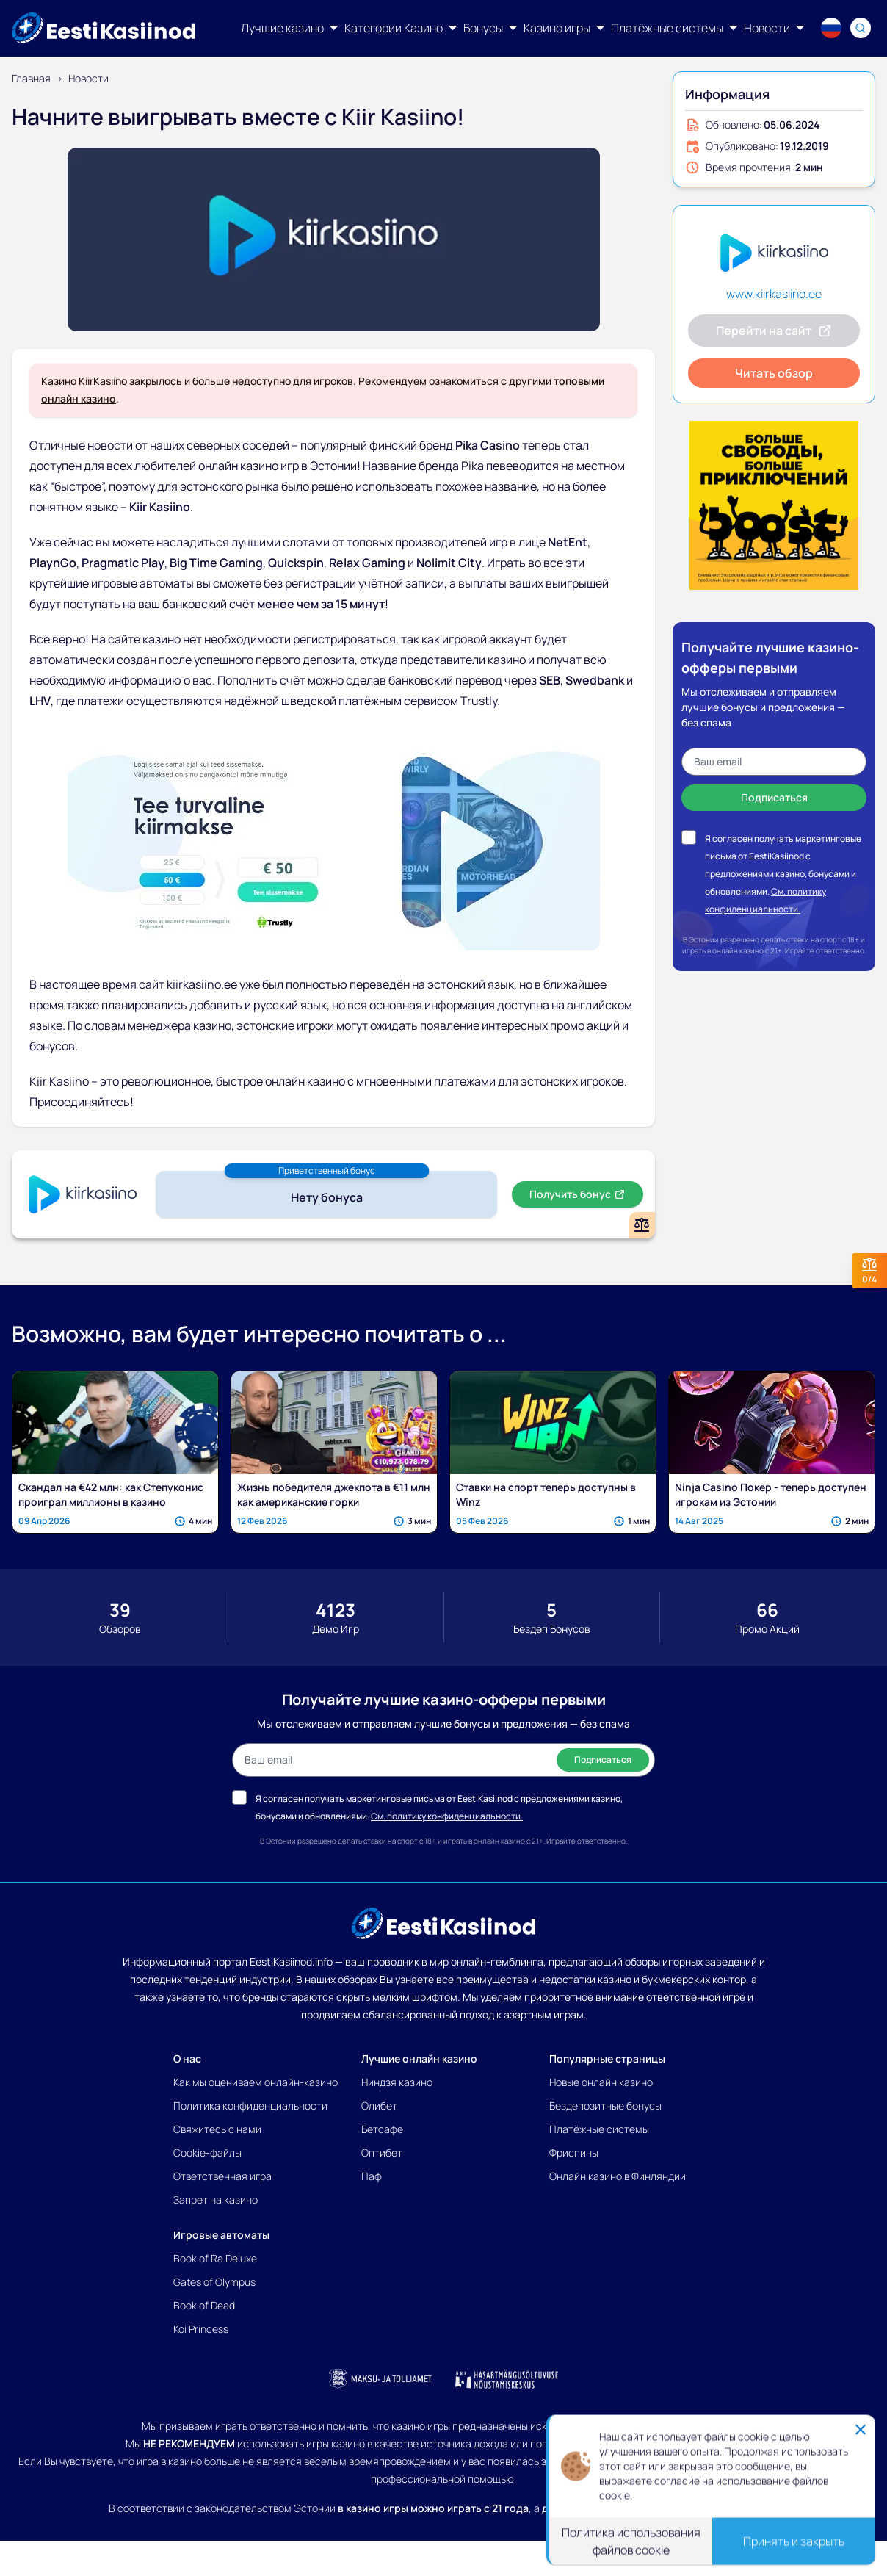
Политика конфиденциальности (250, 2106)
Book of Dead (204, 2305)
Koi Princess (200, 2329)
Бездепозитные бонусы (605, 2106)
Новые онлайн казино (601, 2082)
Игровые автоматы (221, 2235)
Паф (371, 2176)
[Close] (860, 2429)
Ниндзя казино (396, 2082)
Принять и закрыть (793, 2541)
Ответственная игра (222, 2176)
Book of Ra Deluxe (215, 2258)
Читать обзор (774, 373)
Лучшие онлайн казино (419, 2059)
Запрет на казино (215, 2200)
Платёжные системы (599, 2129)
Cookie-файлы (207, 2153)
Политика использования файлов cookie (631, 2541)
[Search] (860, 28)
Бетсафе (382, 2129)
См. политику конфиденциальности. (447, 1816)
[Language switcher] (831, 28)
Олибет (379, 2106)
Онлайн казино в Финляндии (617, 2176)
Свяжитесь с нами (217, 2129)
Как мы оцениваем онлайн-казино (255, 2082)
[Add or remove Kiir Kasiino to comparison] (642, 1225)
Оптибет (381, 2153)
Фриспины (573, 2153)
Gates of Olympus (214, 2282)
